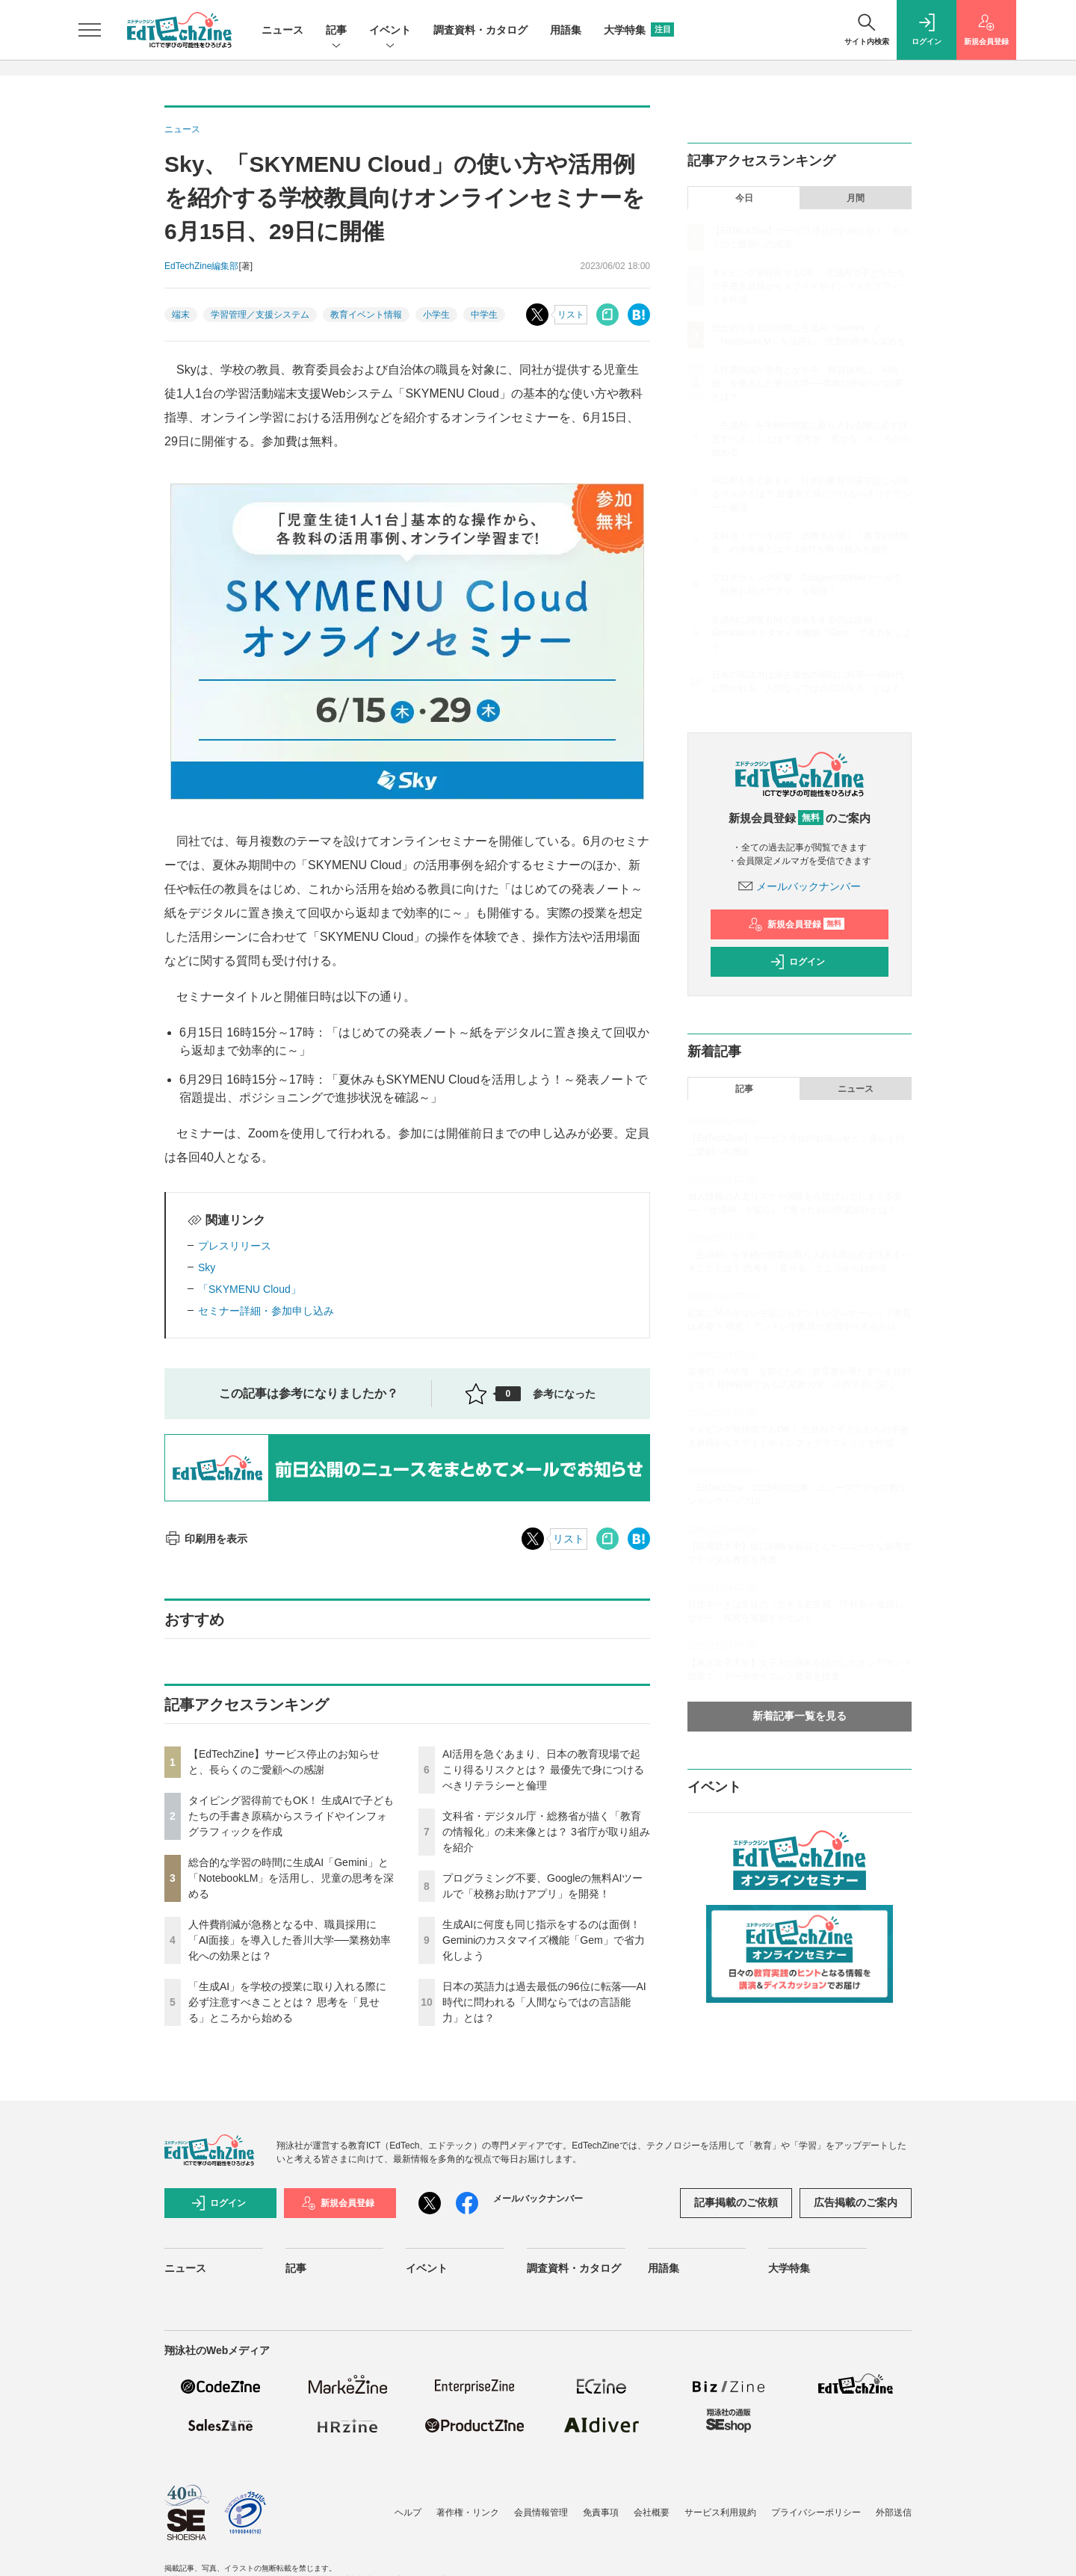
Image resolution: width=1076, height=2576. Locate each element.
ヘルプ (408, 2512)
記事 (336, 31)
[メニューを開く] (90, 30)
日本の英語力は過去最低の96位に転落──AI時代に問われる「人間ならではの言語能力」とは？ (544, 2002)
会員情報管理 (541, 2512)
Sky (206, 1267)
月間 (856, 198)
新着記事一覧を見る (799, 1716)
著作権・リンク (467, 2512)
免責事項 (601, 2512)
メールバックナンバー (799, 886)
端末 (181, 314)
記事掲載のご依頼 (736, 2202)
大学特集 (639, 30)
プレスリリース (234, 1246)
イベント (390, 31)
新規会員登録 (796, 924)
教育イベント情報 (366, 314)
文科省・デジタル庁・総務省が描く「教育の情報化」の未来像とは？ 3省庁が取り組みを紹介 (546, 1831)
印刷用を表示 (205, 1539)
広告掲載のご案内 (855, 2202)
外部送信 (894, 2512)
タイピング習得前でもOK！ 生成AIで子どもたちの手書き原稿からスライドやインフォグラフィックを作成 (291, 1816)
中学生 (484, 314)
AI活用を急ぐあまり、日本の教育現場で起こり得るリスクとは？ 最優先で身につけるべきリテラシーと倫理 (543, 1769)
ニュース (282, 30)
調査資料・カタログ (480, 30)
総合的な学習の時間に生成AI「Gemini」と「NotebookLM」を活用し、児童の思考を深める (291, 1878)
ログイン (797, 961)
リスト (570, 314)
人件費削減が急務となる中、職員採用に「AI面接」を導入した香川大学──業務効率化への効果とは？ (289, 1940)
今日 (744, 198)
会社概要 (652, 2512)
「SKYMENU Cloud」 (249, 1289)
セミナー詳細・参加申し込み (266, 1311)
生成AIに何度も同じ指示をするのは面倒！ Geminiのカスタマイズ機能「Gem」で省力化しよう (543, 1940)
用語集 (565, 30)
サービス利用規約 (720, 2512)
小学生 (436, 314)
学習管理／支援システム (260, 314)
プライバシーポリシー (816, 2512)
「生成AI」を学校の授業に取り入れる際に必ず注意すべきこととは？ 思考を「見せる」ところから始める (287, 2002)
